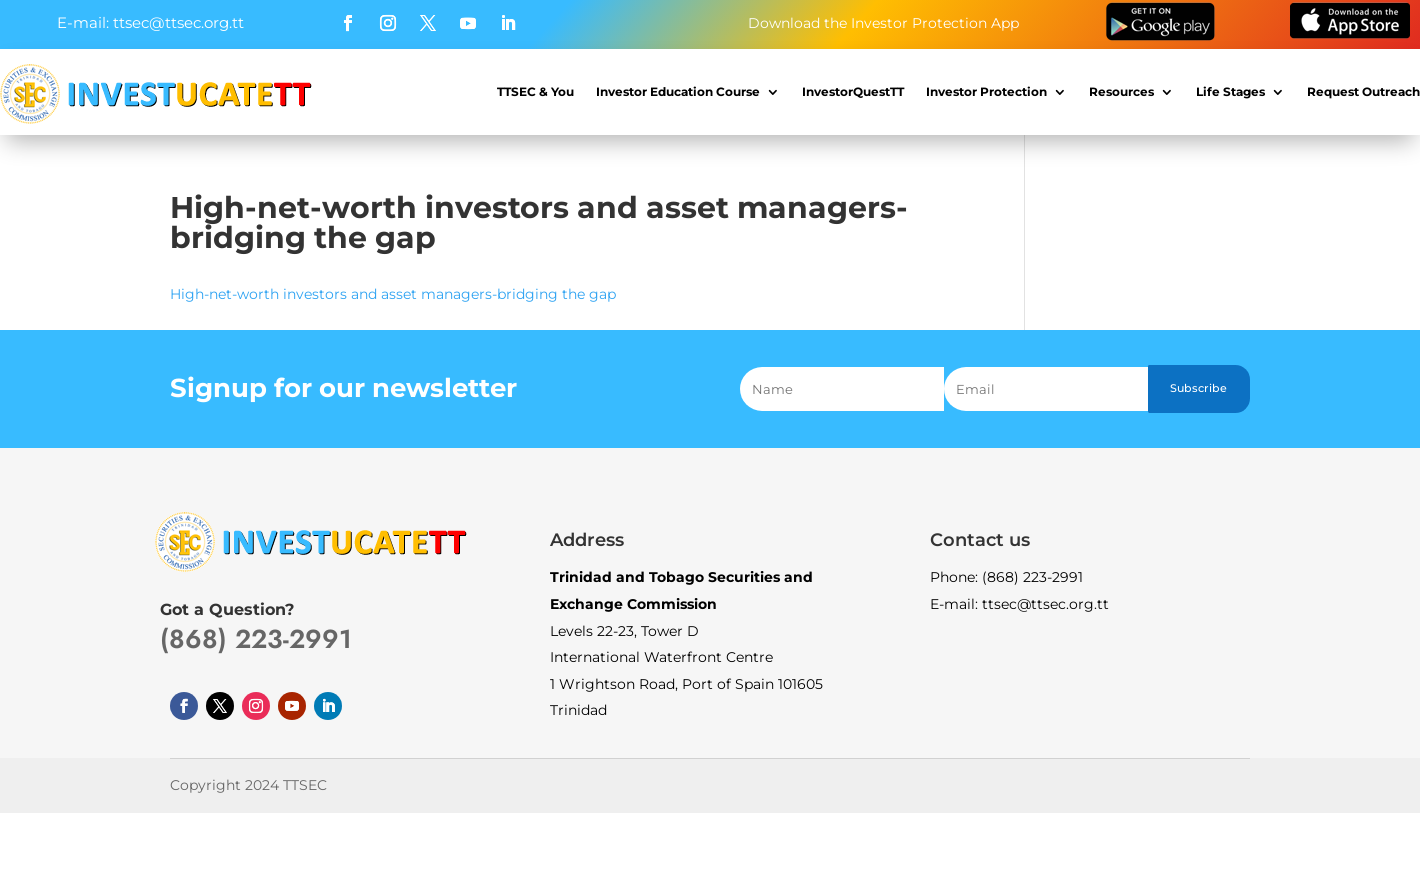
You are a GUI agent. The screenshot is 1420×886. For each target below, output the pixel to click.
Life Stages (1230, 91)
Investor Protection (986, 91)
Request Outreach (1363, 91)
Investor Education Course (678, 91)
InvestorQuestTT (853, 91)
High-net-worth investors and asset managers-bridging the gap (393, 294)
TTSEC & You (535, 91)
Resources (1121, 91)
